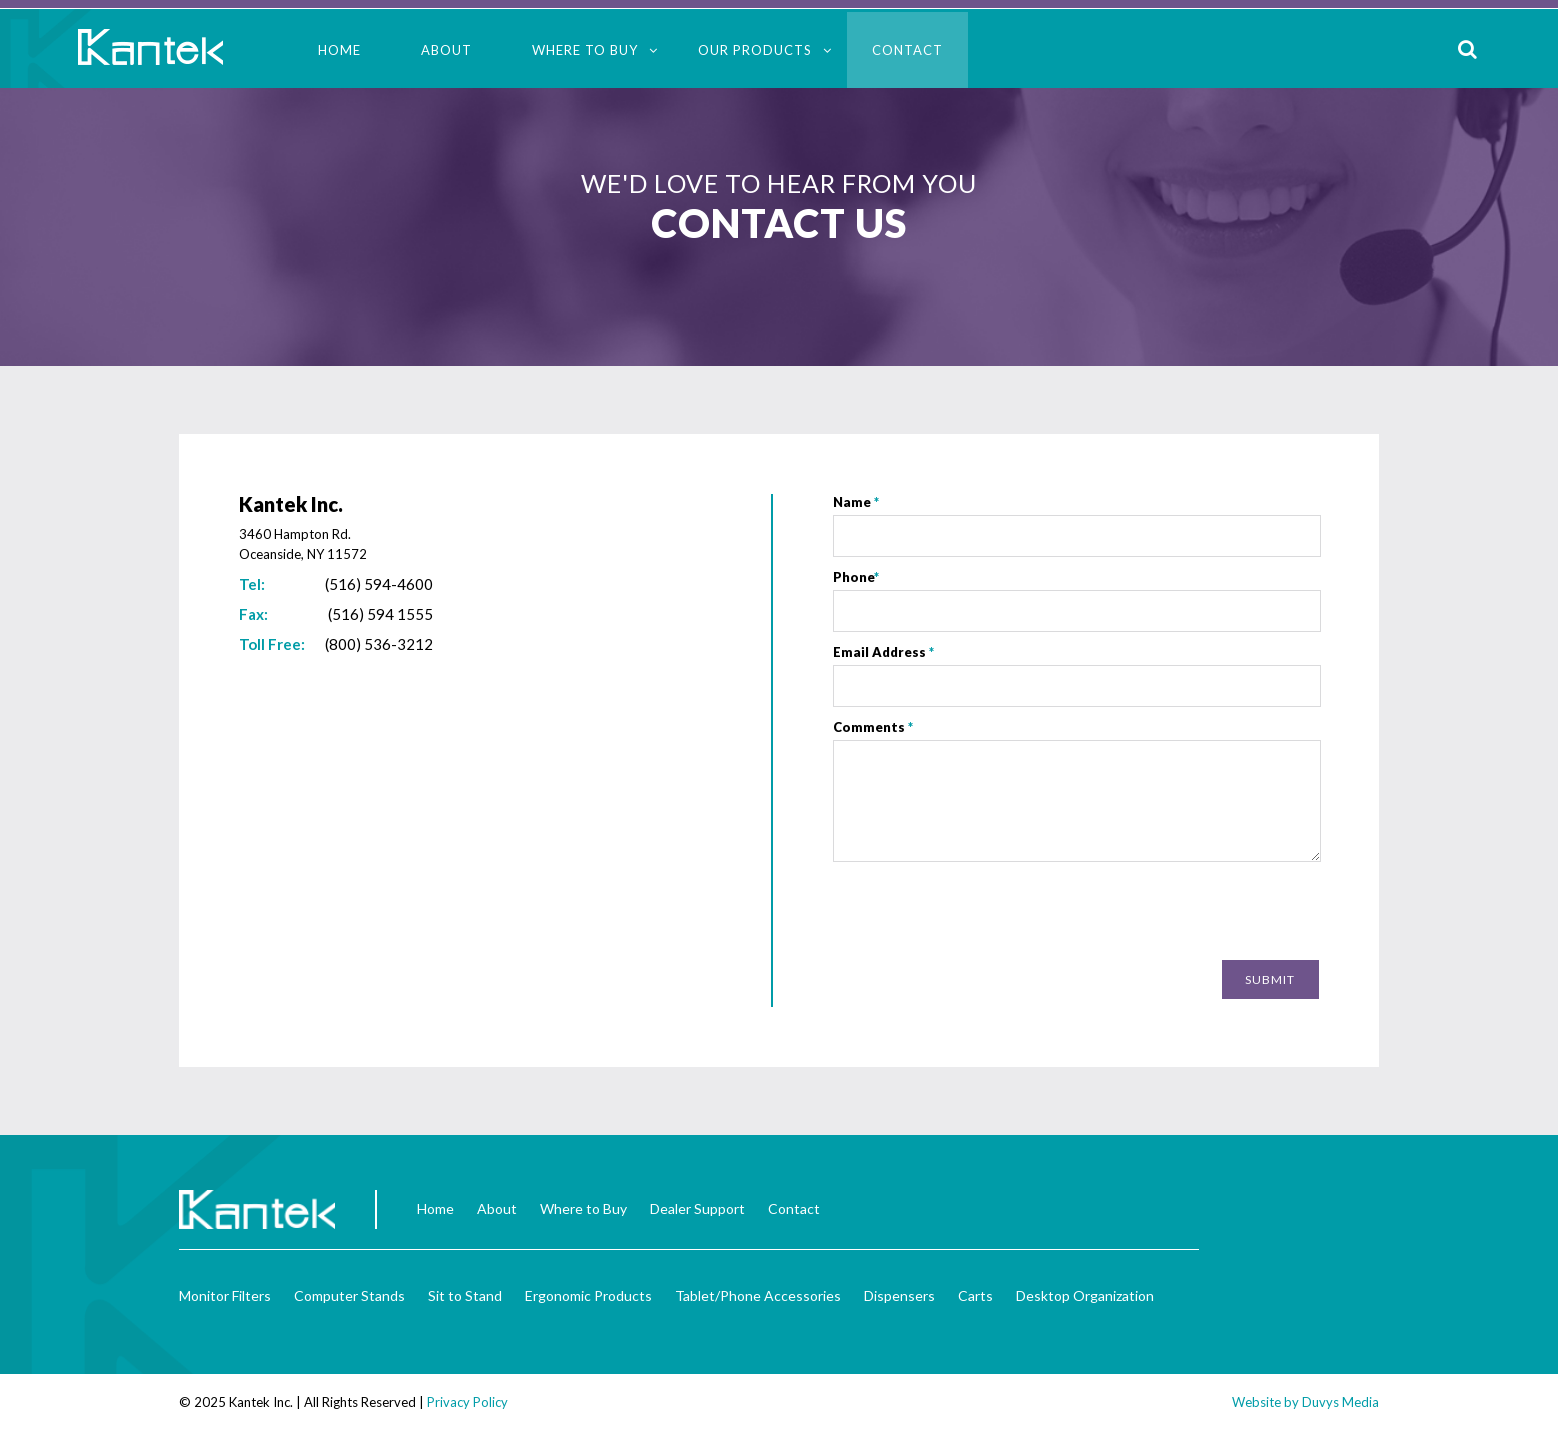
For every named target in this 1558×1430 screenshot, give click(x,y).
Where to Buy (585, 50)
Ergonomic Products (588, 1295)
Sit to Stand (465, 1295)
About (446, 50)
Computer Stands (349, 1295)
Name (856, 502)
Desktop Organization (1085, 1295)
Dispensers (899, 1295)
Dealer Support (697, 1208)
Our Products (755, 50)
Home (339, 50)
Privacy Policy (467, 1402)
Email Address (883, 652)
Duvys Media (1340, 1402)
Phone (856, 577)
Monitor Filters (225, 1295)
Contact (907, 50)
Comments (873, 727)
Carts (975, 1295)
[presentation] (1167, 913)
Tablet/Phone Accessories (758, 1295)
